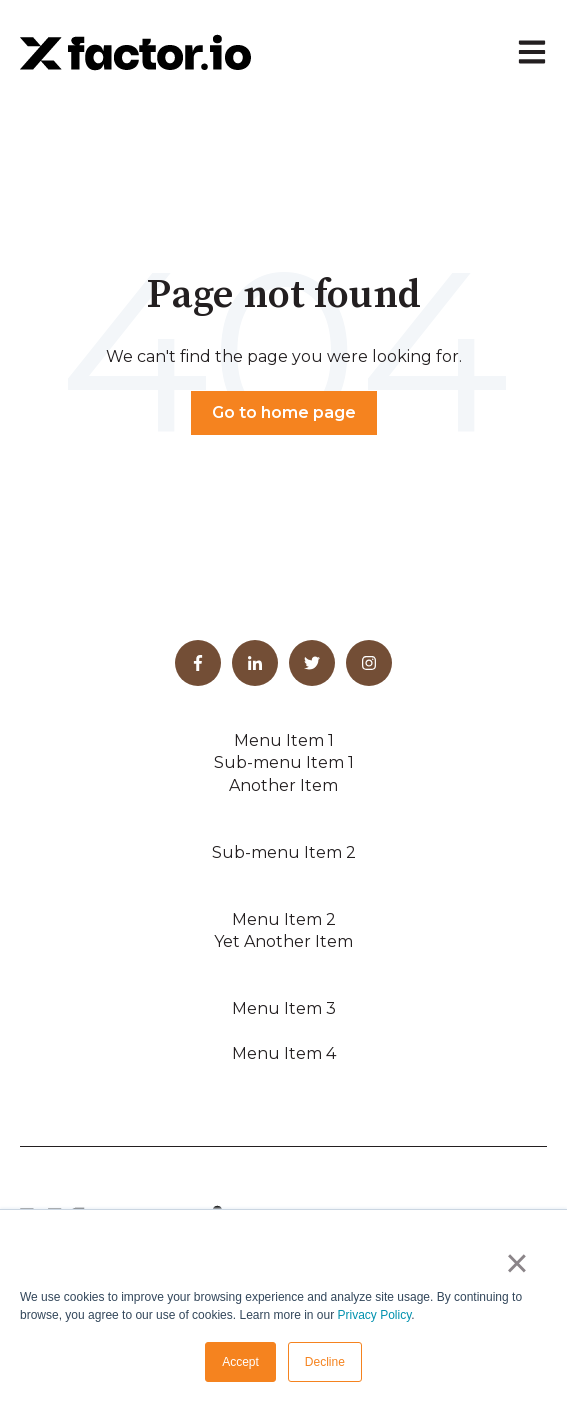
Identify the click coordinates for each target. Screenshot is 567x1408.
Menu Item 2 (284, 919)
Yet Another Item (283, 941)
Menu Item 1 (284, 740)
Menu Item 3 (284, 1008)
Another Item (283, 785)
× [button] (516, 1263)
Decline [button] (325, 1362)
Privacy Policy (375, 1315)
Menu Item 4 (284, 1053)
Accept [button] (240, 1362)
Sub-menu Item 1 (284, 762)
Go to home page (284, 412)
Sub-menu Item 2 (284, 852)
